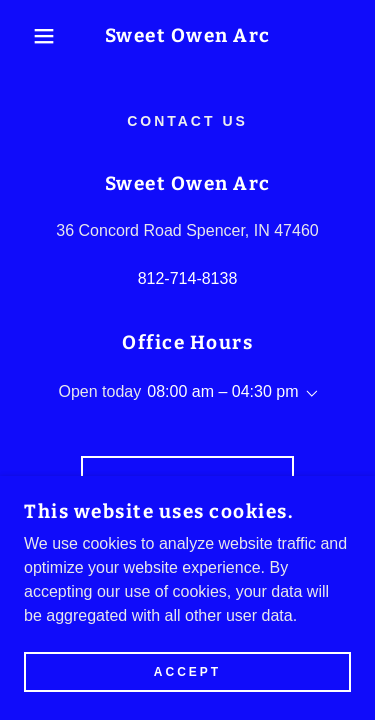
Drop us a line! (187, 484)
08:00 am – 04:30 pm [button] (222, 391)
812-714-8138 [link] (188, 278)
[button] (29, 36)
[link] (187, 36)
